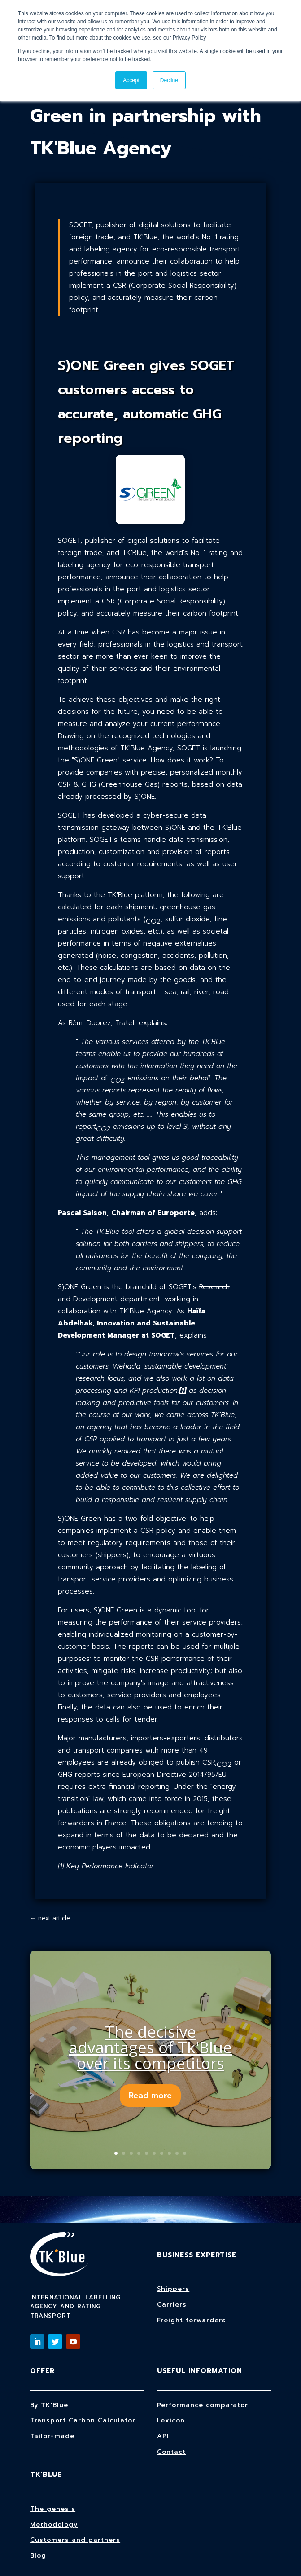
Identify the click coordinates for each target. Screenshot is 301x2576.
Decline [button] (169, 80)
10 (184, 2153)
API (163, 2436)
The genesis (52, 2509)
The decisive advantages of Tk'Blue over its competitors (150, 2047)
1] (62, 1866)
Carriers (172, 2304)
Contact (171, 2452)
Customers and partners (75, 2540)
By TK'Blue (49, 2405)
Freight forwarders (191, 2320)
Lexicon (171, 2420)
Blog (38, 2555)
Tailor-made (52, 2436)
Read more (150, 2095)
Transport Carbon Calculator (82, 2420)
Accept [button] (131, 80)
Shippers (173, 2289)
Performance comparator (202, 2405)
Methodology (54, 2524)
